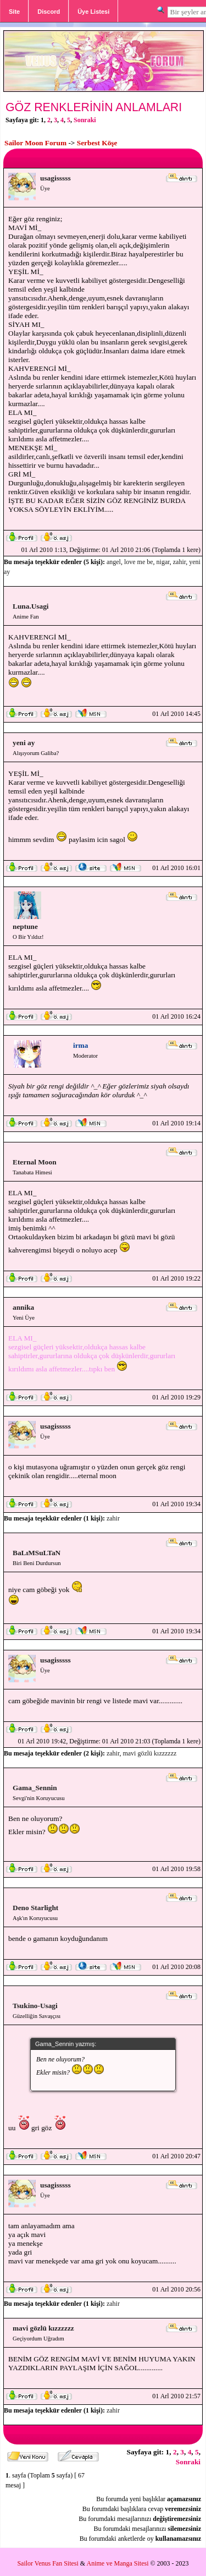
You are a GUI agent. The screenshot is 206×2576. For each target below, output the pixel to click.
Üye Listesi (93, 11)
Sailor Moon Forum (35, 143)
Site (14, 11)
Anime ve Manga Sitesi (118, 2563)
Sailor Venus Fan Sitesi (47, 2563)
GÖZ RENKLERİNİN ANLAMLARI (93, 107)
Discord (48, 11)
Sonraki (85, 120)
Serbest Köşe (97, 143)
